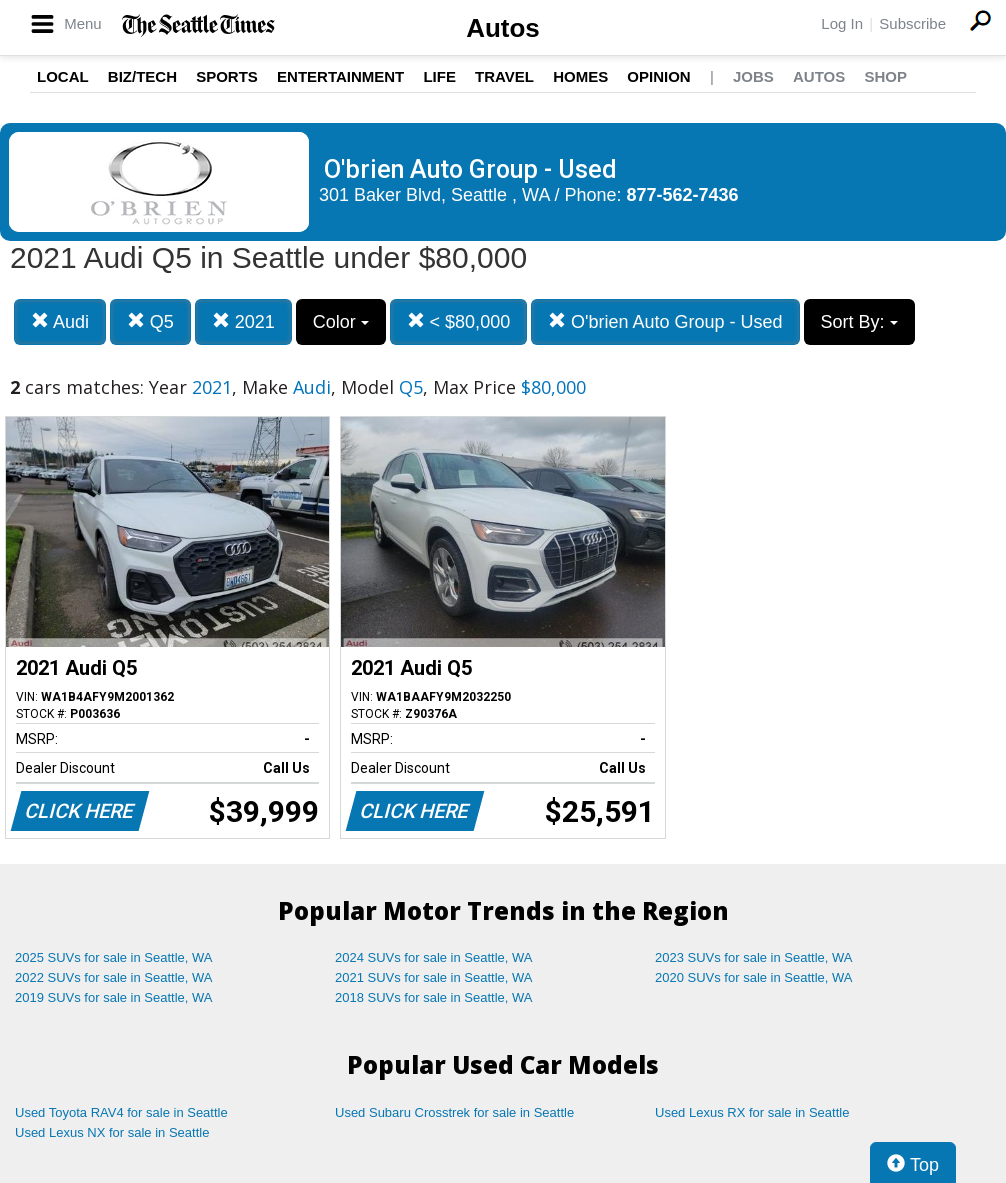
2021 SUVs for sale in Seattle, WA (434, 977)
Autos (503, 28)
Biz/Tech (142, 76)
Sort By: (859, 322)
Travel (504, 76)
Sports (227, 76)
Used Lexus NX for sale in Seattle (112, 1132)
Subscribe (912, 23)
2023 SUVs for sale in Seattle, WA (754, 957)
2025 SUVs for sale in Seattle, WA (114, 957)
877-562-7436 (683, 195)
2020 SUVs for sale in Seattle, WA (754, 977)
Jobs (753, 76)
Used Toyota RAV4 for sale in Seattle (121, 1112)
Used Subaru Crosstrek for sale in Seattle (454, 1112)
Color (341, 322)
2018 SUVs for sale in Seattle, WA (434, 997)
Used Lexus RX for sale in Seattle (752, 1112)
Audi (60, 321)
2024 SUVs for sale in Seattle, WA (434, 957)
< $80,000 (459, 321)
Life (439, 76)
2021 (243, 321)
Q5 (150, 321)
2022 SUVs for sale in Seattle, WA (114, 977)
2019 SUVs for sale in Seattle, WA (114, 997)
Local (63, 76)
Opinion (658, 76)
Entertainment (340, 76)
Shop (885, 76)
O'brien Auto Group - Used (665, 321)
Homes (580, 76)
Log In (842, 23)
